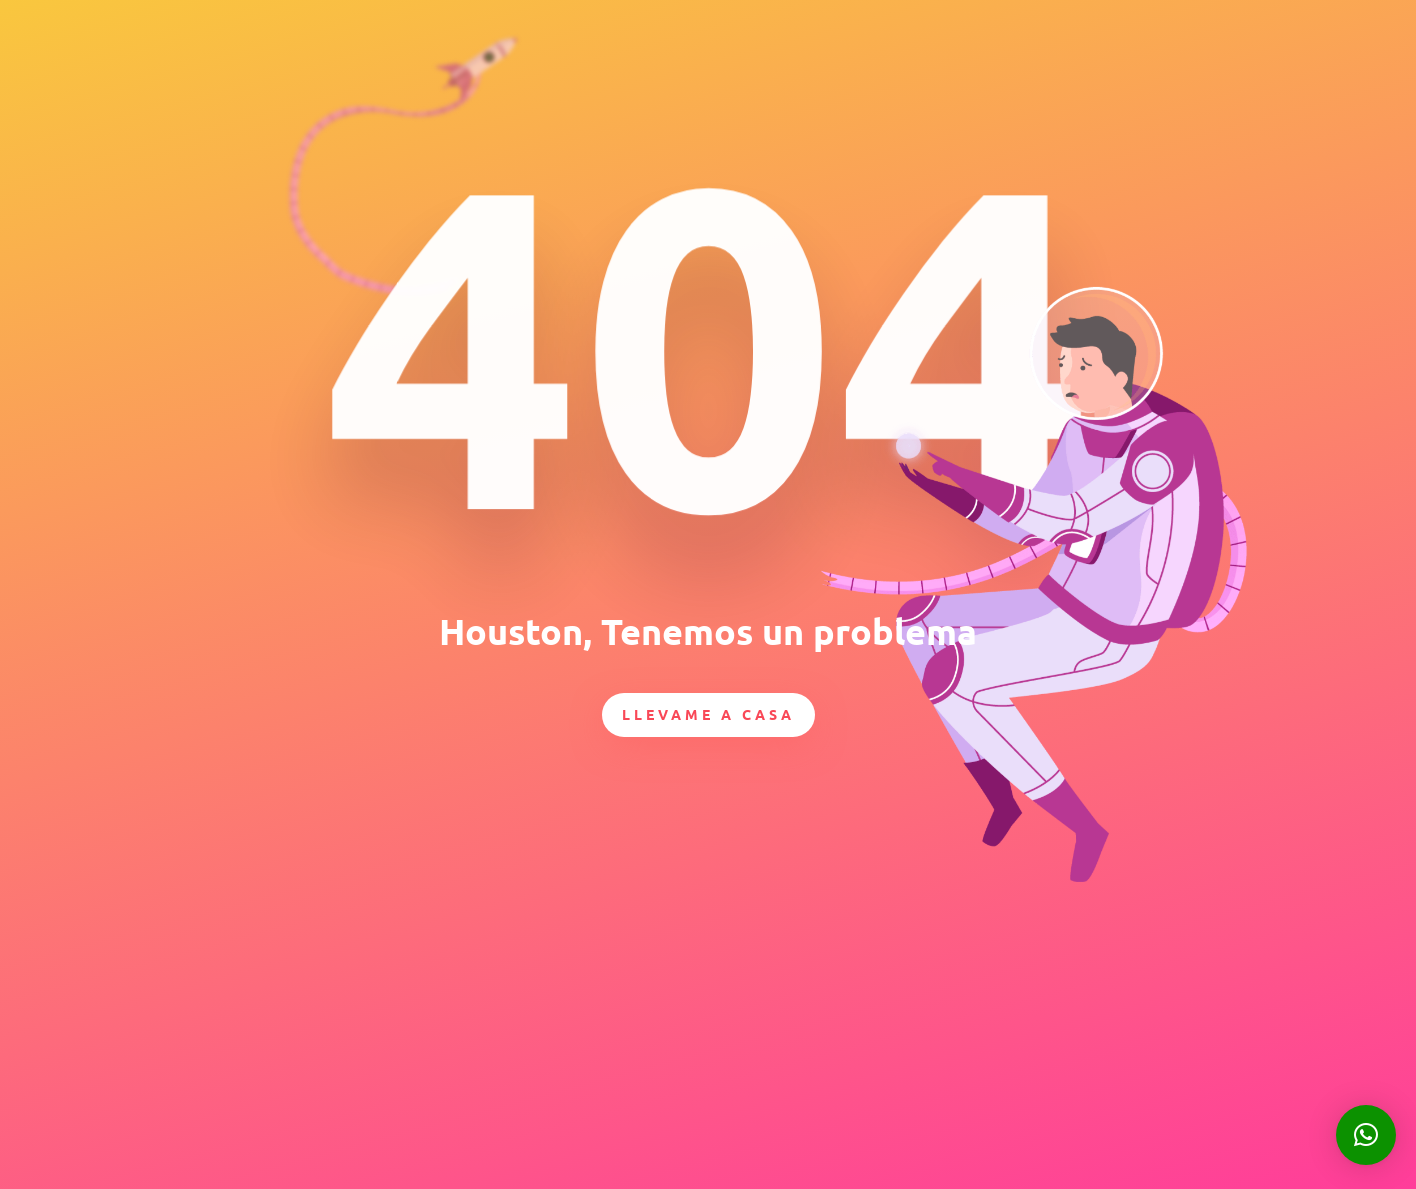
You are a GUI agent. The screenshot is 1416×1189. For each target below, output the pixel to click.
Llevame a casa (708, 714)
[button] (1366, 1135)
